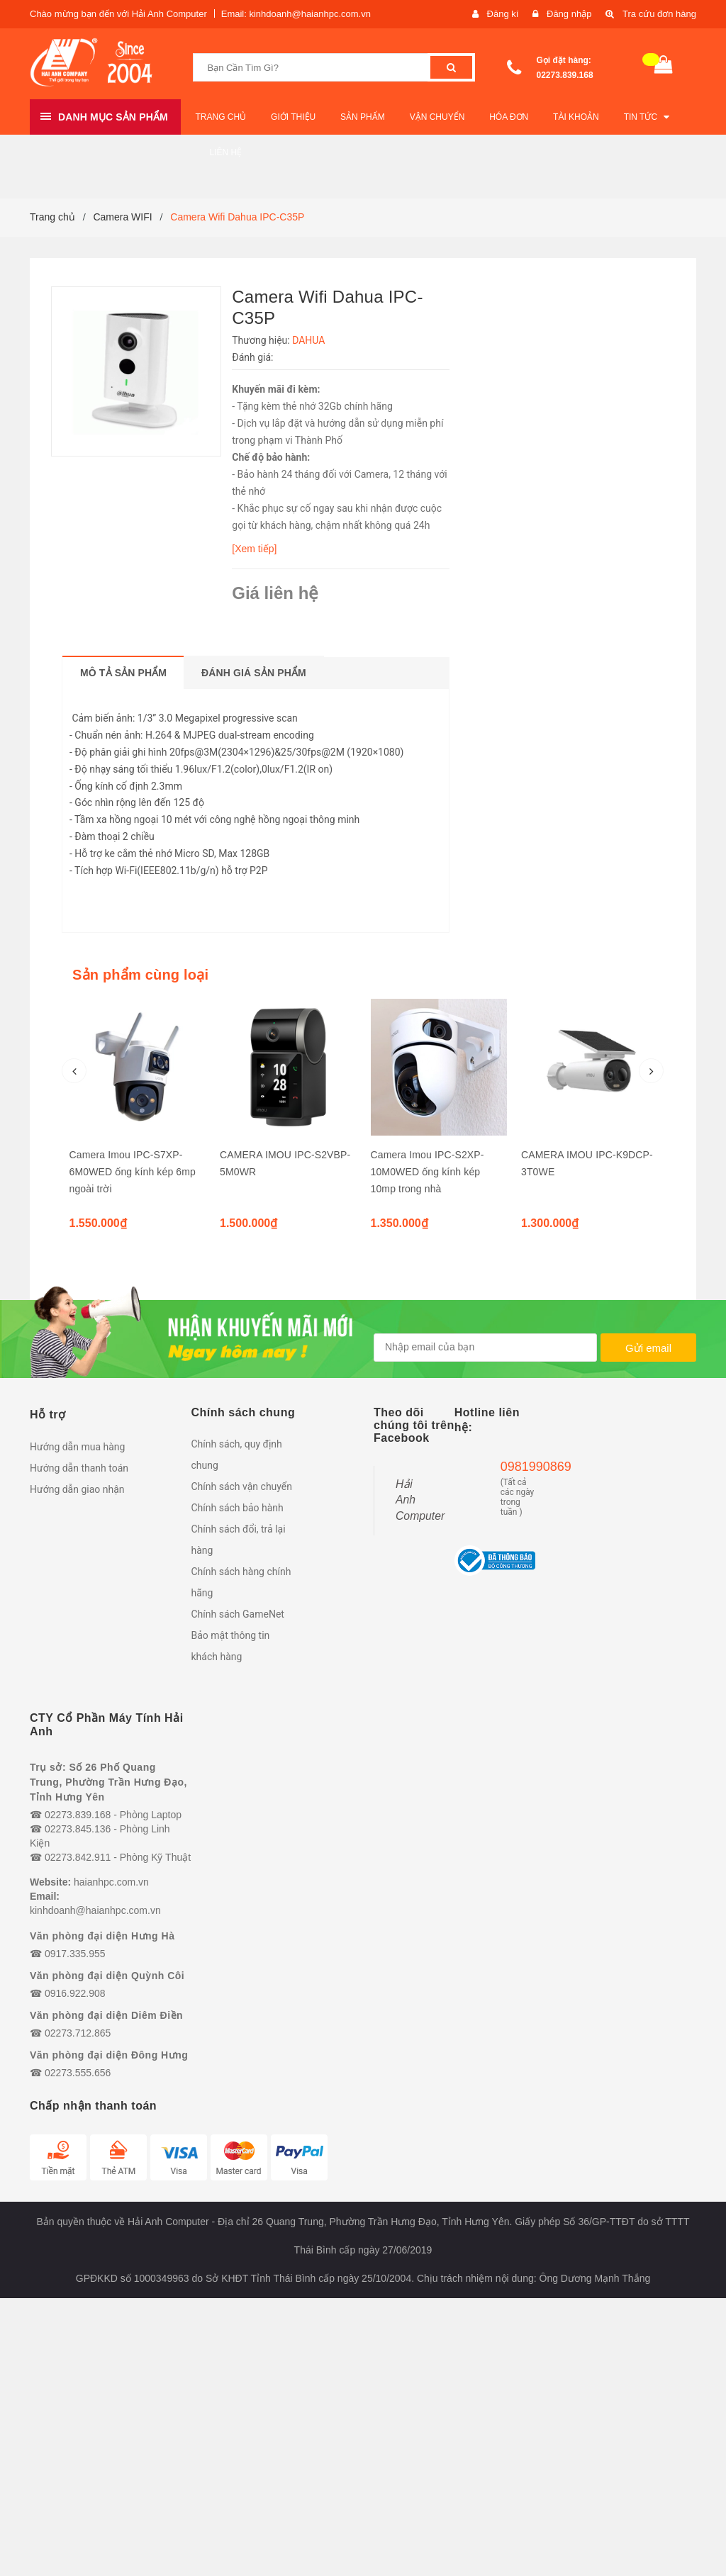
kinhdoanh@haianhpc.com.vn (95, 1910)
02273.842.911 (78, 1857)
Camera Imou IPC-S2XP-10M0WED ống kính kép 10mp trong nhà (427, 1171)
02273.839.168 (565, 75)
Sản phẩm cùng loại (140, 974)
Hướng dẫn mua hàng (77, 1446)
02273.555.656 (78, 2072)
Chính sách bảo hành (237, 1507)
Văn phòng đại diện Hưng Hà (102, 1936)
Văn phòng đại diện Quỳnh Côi (107, 1975)
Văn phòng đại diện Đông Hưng (109, 2055)
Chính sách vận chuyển (242, 1486)
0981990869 (518, 1467)
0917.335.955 (75, 1953)
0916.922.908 (75, 1993)
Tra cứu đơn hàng (659, 14)
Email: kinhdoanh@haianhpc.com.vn (296, 14)
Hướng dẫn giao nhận (77, 1489)
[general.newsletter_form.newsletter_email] (485, 1347)
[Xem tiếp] (254, 548)
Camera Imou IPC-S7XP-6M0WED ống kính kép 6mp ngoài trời (132, 1171)
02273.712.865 (78, 2033)
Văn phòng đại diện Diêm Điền (106, 2015)
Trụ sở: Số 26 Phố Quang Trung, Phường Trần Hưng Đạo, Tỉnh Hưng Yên (108, 1782)
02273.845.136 (78, 1829)
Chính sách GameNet (237, 1614)
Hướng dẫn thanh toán (79, 1468)
